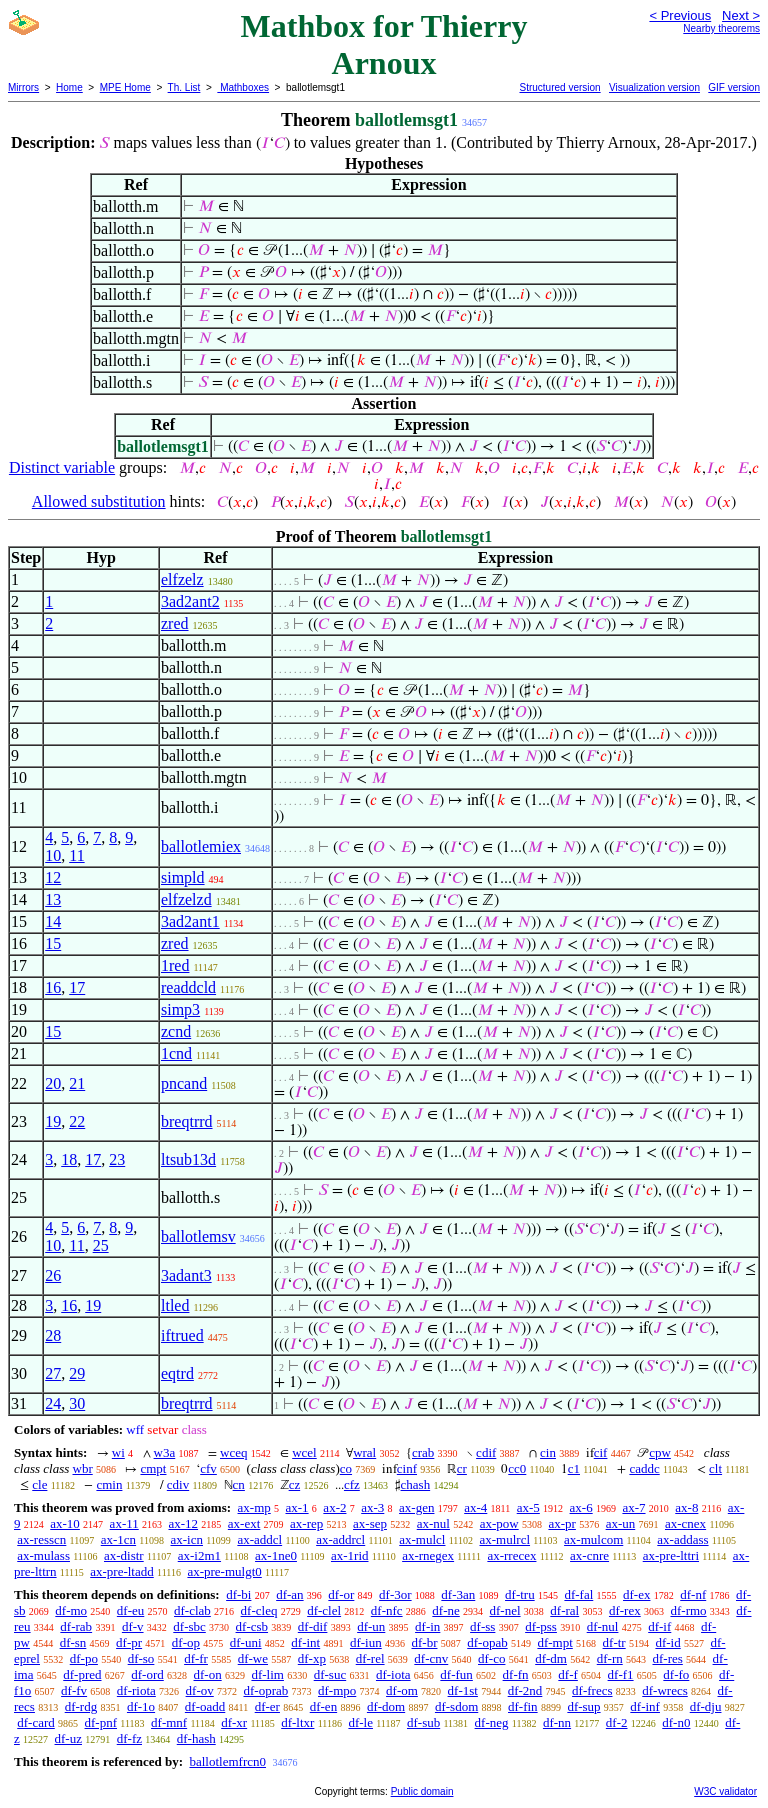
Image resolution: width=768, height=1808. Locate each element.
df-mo (71, 1610)
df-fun (456, 1674)
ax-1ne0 (276, 1555)
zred (175, 623)
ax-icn (187, 1539)
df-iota (393, 1674)
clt (715, 1468)
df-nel (505, 1610)
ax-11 (124, 1523)
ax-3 (372, 1507)
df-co (491, 1658)
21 (77, 1083)
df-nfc (387, 1610)
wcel (304, 1452)
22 (77, 1121)
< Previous (680, 15)
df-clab (192, 1610)
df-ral (564, 1610)
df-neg (492, 1722)
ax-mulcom (593, 1539)
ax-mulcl (422, 1539)
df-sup (583, 1706)
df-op (186, 1642)
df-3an (458, 1594)
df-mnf (169, 1722)
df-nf (693, 1594)
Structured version (559, 87)
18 (69, 1159)
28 (53, 1335)
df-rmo (688, 1610)
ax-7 (633, 1507)
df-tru (520, 1594)
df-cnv (431, 1658)
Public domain (422, 1791)
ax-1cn (118, 1539)
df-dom (386, 1706)
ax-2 (334, 1507)
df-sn (73, 1642)
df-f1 (621, 1674)
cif (601, 1452)
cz (295, 1484)
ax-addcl (259, 1539)
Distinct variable (62, 467)
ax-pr (561, 1523)
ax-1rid (350, 1555)
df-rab (76, 1626)
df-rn (610, 1658)
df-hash (196, 1738)
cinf (407, 1468)
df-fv (74, 1690)
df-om (402, 1690)
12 (53, 877)
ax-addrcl (340, 1539)
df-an (289, 1594)
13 (53, 899)
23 (117, 1159)
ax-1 (297, 1507)
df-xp (312, 1658)
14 (53, 921)
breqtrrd (187, 1121)
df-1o (141, 1706)
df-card (36, 1722)
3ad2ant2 (190, 601)
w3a (165, 1452)
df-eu (130, 1610)
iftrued (182, 1335)
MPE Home (125, 87)
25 (101, 1245)
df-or (341, 1594)
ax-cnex (685, 1523)
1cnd (176, 1053)
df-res (667, 1658)
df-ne (445, 1610)
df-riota (136, 1690)
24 (53, 1403)
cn (239, 1484)
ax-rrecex (511, 1555)
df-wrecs (664, 1690)
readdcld (188, 987)
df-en (323, 1706)
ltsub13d (188, 1159)
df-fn (516, 1674)
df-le (360, 1722)
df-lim (267, 1674)
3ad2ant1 (190, 921)
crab (423, 1452)
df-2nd (525, 1690)
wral (364, 1452)
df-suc (330, 1674)
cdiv (178, 1484)
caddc (644, 1468)
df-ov (200, 1690)
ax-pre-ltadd (122, 1571)
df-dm (551, 1658)
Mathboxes (243, 87)
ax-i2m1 (199, 1555)
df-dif (313, 1626)
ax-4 (475, 1507)
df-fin (523, 1706)
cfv (208, 1468)
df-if (659, 1626)
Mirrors (23, 87)
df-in (427, 1626)
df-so (141, 1658)
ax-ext (244, 1523)
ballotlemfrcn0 (227, 1761)
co (346, 1468)
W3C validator (725, 1791)
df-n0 (676, 1722)
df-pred (82, 1674)
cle (39, 1484)
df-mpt (554, 1642)
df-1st (463, 1690)
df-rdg (81, 1706)
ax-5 (528, 1507)
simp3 (180, 1009)
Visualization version (654, 87)
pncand (184, 1083)
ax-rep (306, 1523)
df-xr (234, 1722)
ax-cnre (589, 1555)
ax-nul (433, 1523)
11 (76, 855)
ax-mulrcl (505, 1539)
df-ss (482, 1626)
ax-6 (581, 1507)
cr (462, 1468)
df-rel (370, 1658)
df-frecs (592, 1690)
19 (53, 1121)
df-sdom (456, 1706)
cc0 (517, 1468)
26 (53, 1275)
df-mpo (337, 1690)
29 (77, 1373)
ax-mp (254, 1507)
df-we (253, 1658)
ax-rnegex (428, 1555)
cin (548, 1452)
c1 (574, 1468)
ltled (175, 1305)
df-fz (129, 1738)
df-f (568, 1674)
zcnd (176, 1031)
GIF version (734, 87)
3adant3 (186, 1275)
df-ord (147, 1674)
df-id (667, 1642)
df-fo (676, 1674)
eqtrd (177, 1373)
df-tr (614, 1642)
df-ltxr (297, 1722)
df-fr (196, 1658)
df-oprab (266, 1690)
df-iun (366, 1642)
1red (175, 965)
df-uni (246, 1642)
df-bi (238, 1594)
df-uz (68, 1738)
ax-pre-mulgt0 (224, 1571)
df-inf (645, 1706)
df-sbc (189, 1626)
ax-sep (370, 1523)
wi (118, 1452)
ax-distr (124, 1555)
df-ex (636, 1594)
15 (53, 943)
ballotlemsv (198, 1236)
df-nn (557, 1722)
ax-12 (183, 1523)
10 (53, 855)
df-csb (252, 1626)
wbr (83, 1468)
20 (53, 1083)
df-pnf (101, 1722)
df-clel (324, 1610)
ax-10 (65, 1523)
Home (69, 87)
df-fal (578, 1594)
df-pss (541, 1626)
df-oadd (205, 1706)
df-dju (706, 1706)
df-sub (423, 1722)
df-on (208, 1674)
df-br (424, 1642)
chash (416, 1484)
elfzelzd (186, 899)
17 (77, 987)
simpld (183, 877)
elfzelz (182, 579)
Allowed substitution (99, 501)
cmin (109, 1484)
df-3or (395, 1594)
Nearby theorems (721, 28)
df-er (267, 1706)
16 (53, 987)
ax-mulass (43, 1555)
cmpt (153, 1468)
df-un (371, 1626)
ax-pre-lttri (671, 1555)
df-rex (625, 1610)
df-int (305, 1642)
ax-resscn (41, 1539)
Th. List (184, 87)
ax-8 (686, 1507)
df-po (84, 1658)
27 (53, 1373)
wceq (233, 1452)
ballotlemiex (201, 846)
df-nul (603, 1626)
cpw (660, 1452)
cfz (352, 1484)
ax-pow (499, 1523)
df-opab (487, 1642)
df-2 (617, 1722)
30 (77, 1403)
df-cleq (259, 1610)
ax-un (621, 1523)
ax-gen (416, 1507)
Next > (741, 15)
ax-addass (682, 1539)
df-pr (129, 1642)
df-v (133, 1626)
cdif (486, 1452)
